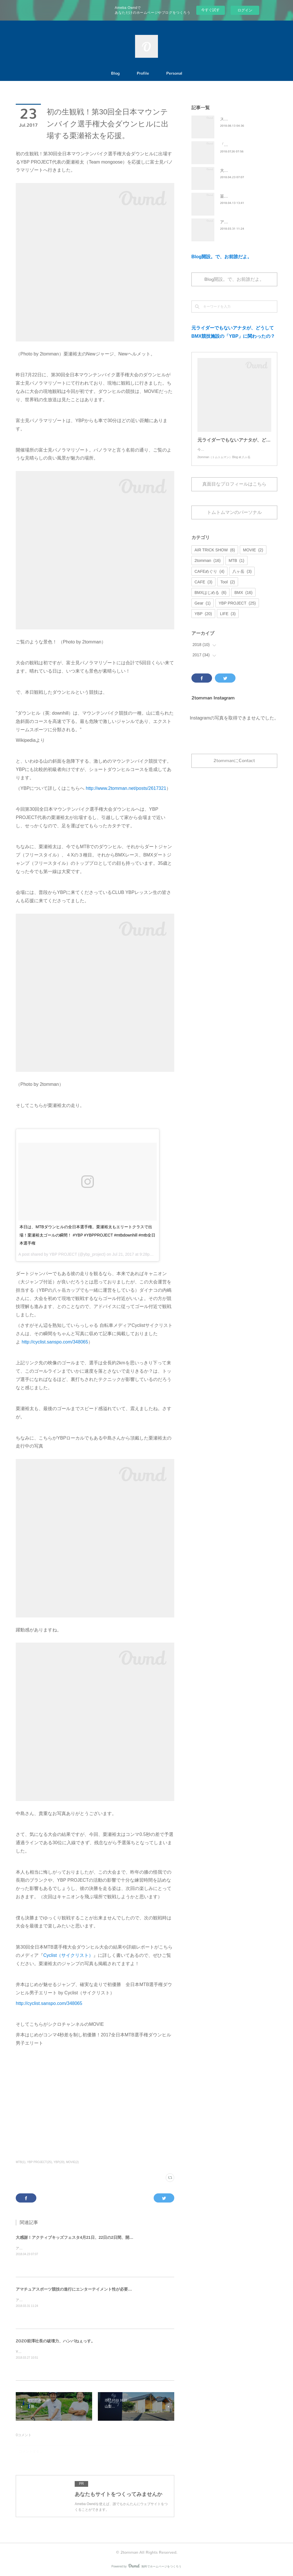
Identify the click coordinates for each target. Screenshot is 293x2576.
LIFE (228, 619)
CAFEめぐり (209, 577)
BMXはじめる (210, 598)
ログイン (244, 10)
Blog (115, 73)
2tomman (208, 566)
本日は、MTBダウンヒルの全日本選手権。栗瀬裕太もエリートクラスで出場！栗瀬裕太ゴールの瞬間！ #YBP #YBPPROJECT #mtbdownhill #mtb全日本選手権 (87, 1235)
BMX (243, 598)
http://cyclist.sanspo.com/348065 (55, 1341)
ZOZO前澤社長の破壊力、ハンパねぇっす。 (55, 2341)
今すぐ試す (210, 10)
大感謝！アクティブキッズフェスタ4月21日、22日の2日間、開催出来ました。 (86, 2237)
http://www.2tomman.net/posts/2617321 (126, 788)
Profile (143, 73)
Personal (174, 73)
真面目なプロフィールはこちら (234, 490)
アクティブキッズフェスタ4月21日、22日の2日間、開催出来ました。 (69, 2248)
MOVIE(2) (72, 2162)
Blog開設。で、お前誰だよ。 (221, 256)
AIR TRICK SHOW (215, 555)
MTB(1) (20, 2162)
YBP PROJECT (237, 609)
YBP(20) (59, 2162)
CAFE (203, 587)
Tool (227, 587)
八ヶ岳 (242, 577)
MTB (236, 566)
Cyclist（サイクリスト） (68, 1955)
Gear (203, 609)
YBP (203, 619)
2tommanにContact (234, 766)
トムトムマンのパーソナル (234, 518)
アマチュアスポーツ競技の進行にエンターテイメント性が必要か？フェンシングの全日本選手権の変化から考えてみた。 (124, 2289)
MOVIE (253, 555)
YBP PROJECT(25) (39, 2162)
